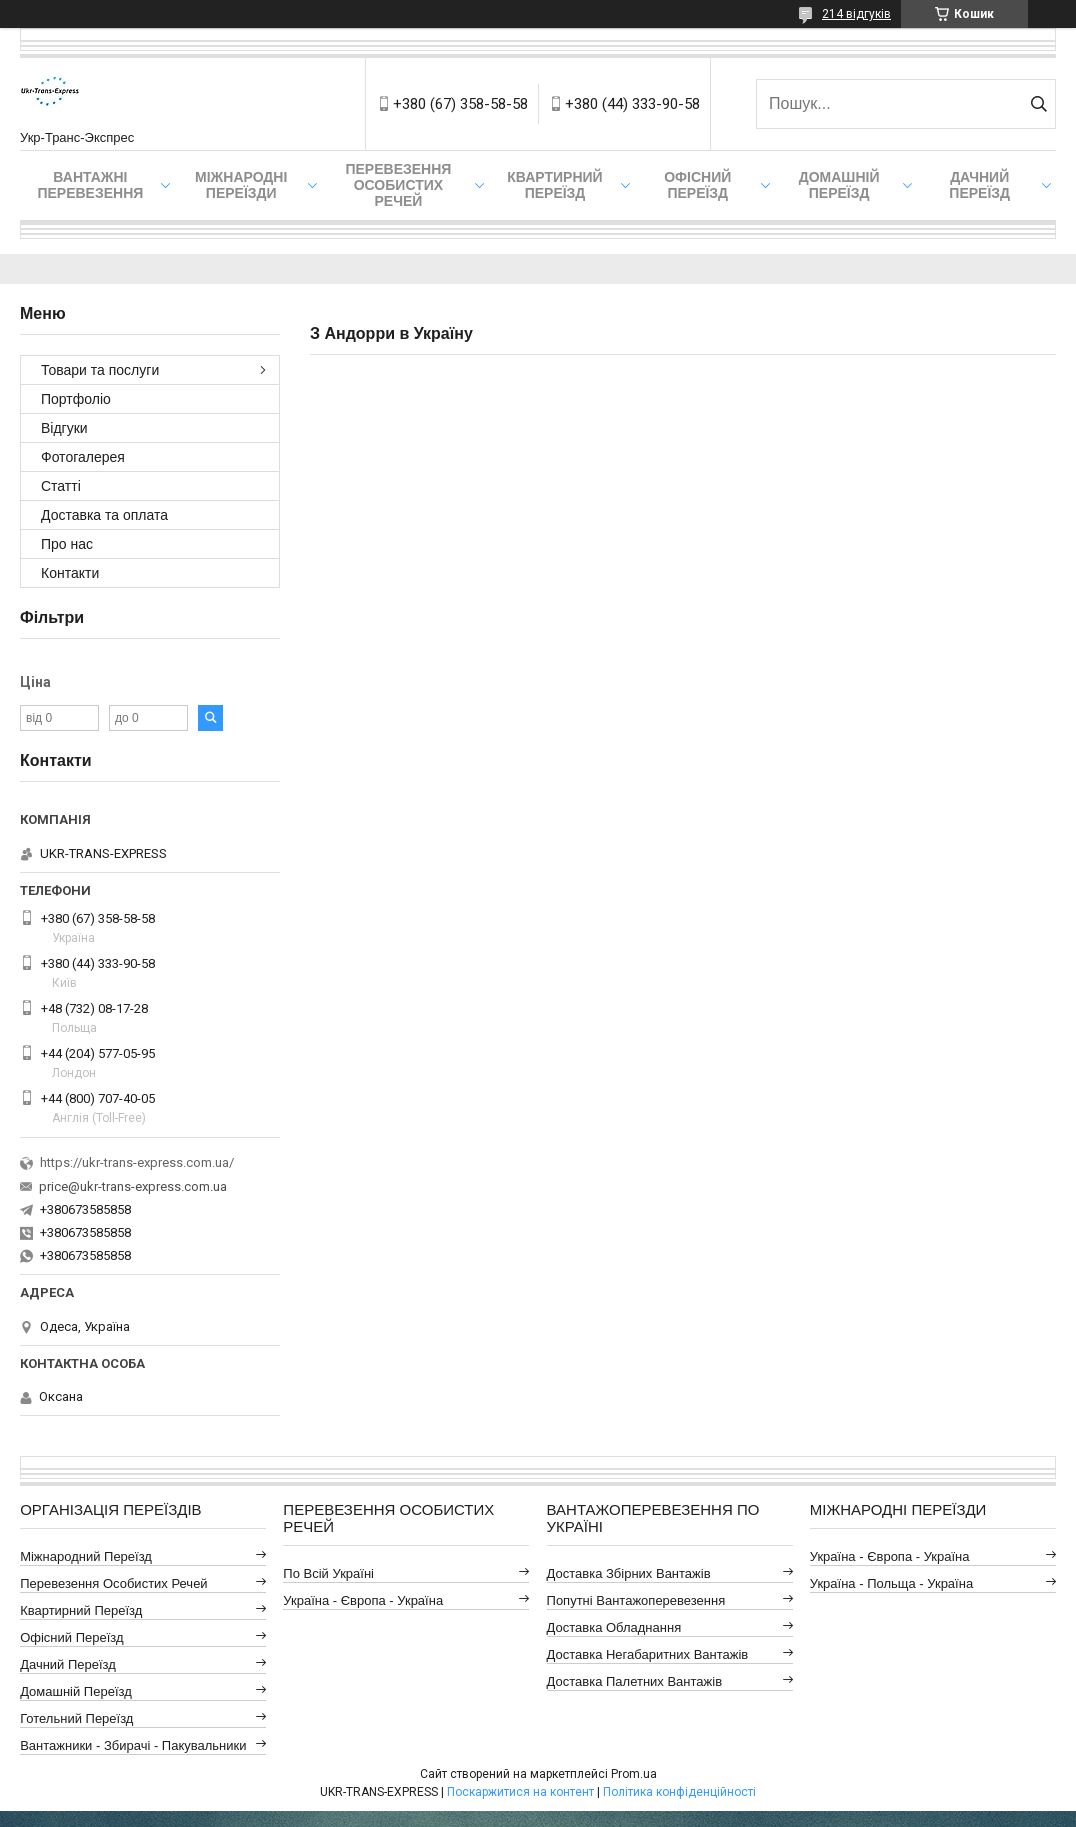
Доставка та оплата (104, 515)
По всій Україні (328, 1573)
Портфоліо (76, 399)
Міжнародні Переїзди (241, 185)
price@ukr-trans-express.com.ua (133, 1186)
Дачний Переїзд (979, 185)
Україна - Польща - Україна (891, 1583)
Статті (61, 486)
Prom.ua (634, 1774)
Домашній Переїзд (839, 185)
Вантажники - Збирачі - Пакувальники (133, 1745)
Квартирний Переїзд (81, 1610)
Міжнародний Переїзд (86, 1556)
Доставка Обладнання (614, 1627)
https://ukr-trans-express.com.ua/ (137, 1162)
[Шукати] (1038, 104)
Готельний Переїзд (76, 1718)
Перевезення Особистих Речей (398, 185)
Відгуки (64, 428)
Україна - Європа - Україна (363, 1600)
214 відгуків (856, 14)
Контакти (70, 573)
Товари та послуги (100, 370)
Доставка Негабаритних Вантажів (648, 1654)
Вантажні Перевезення (90, 185)
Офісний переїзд (697, 185)
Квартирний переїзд (554, 185)
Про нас (67, 544)
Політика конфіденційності (679, 1792)
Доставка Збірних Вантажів (629, 1573)
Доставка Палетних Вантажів (635, 1681)
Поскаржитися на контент (520, 1792)
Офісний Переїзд (71, 1637)
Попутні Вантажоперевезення (636, 1600)
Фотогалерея (83, 457)
